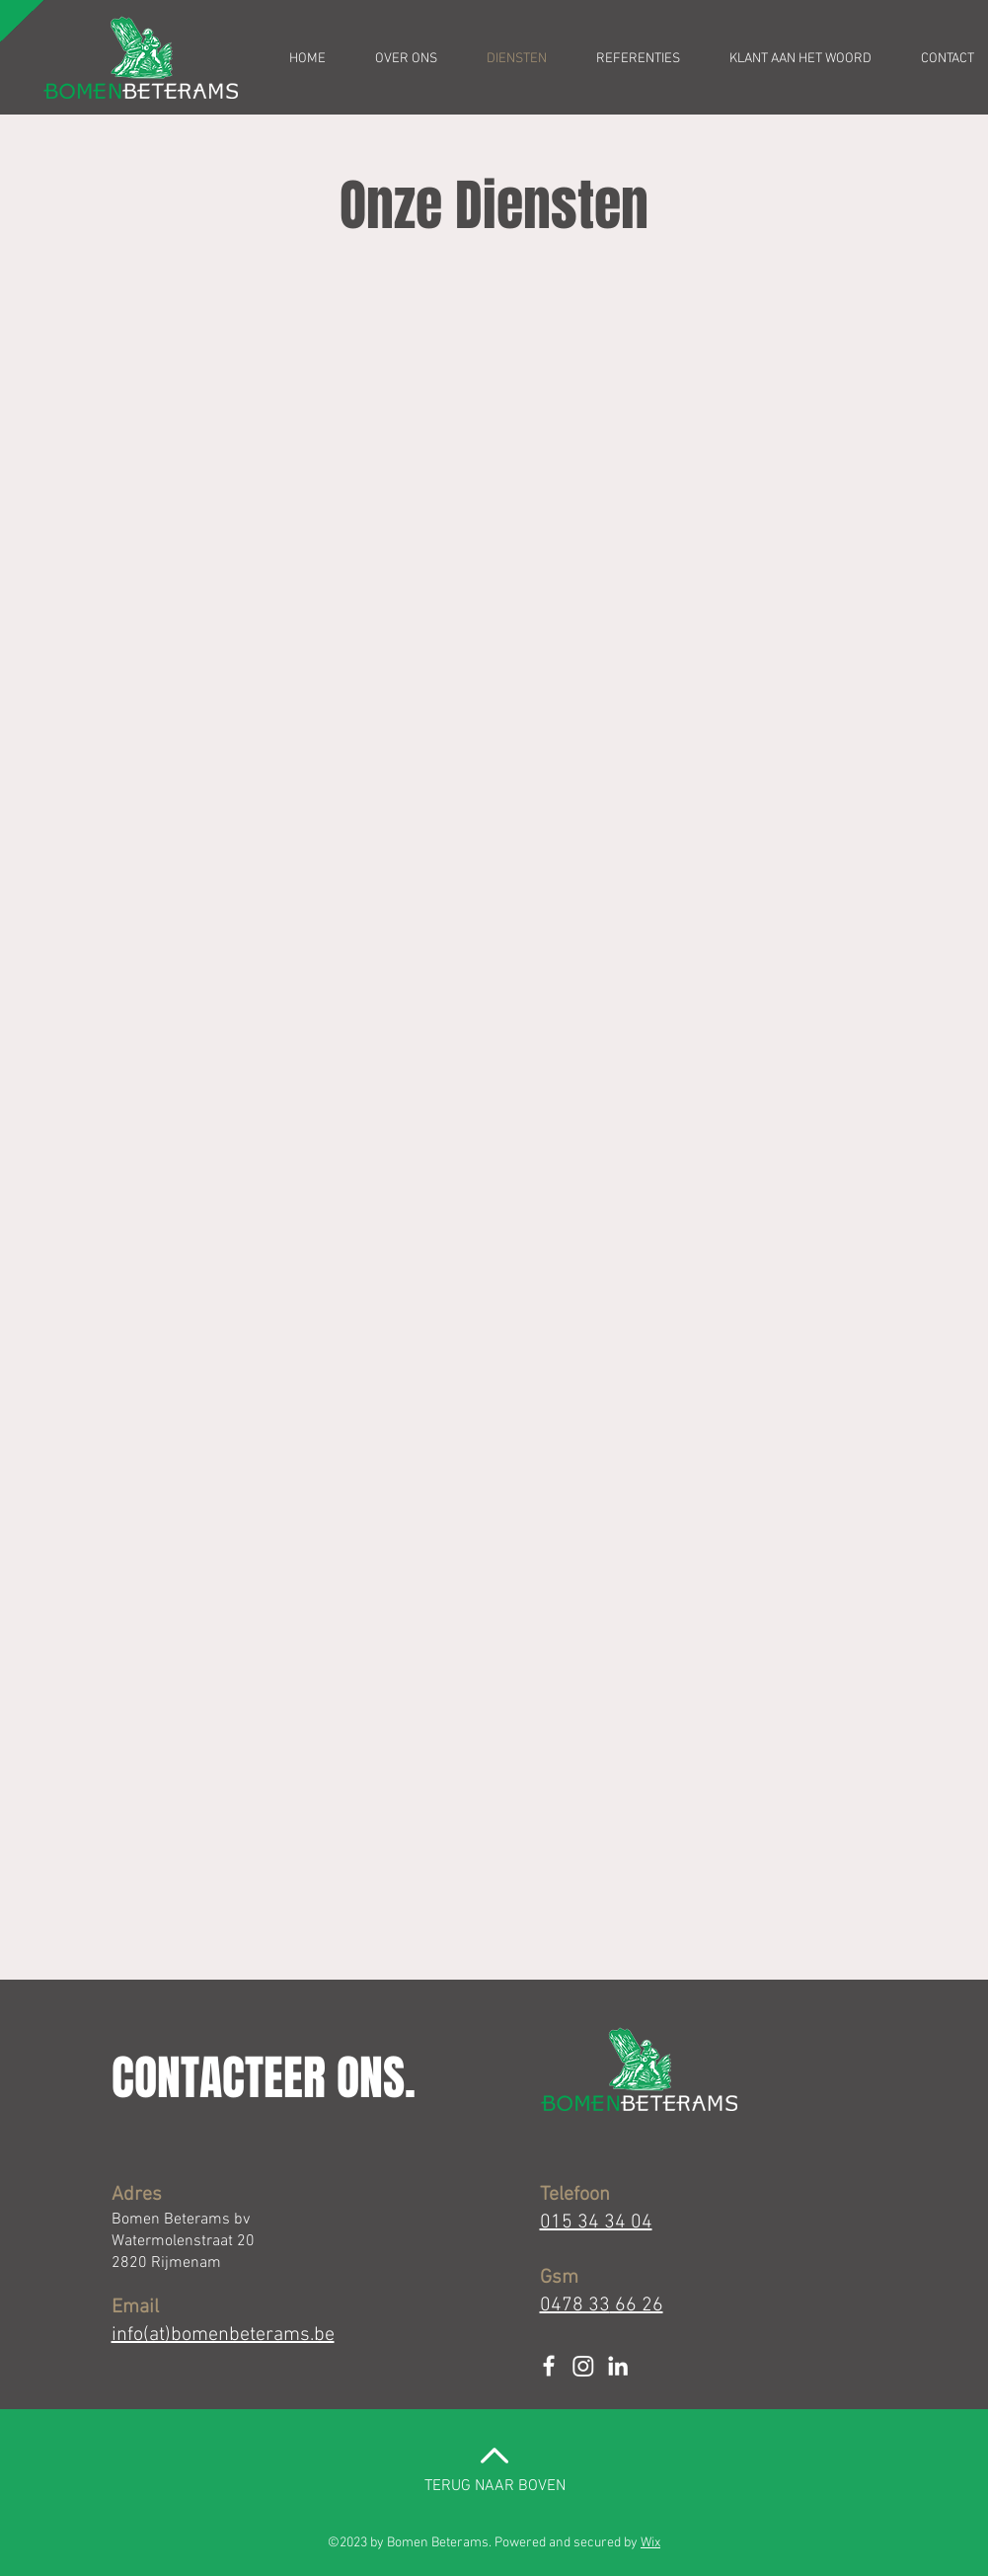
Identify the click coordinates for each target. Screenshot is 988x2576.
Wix (650, 2543)
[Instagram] (583, 2366)
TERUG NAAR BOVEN (495, 2486)
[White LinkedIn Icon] (618, 2366)
